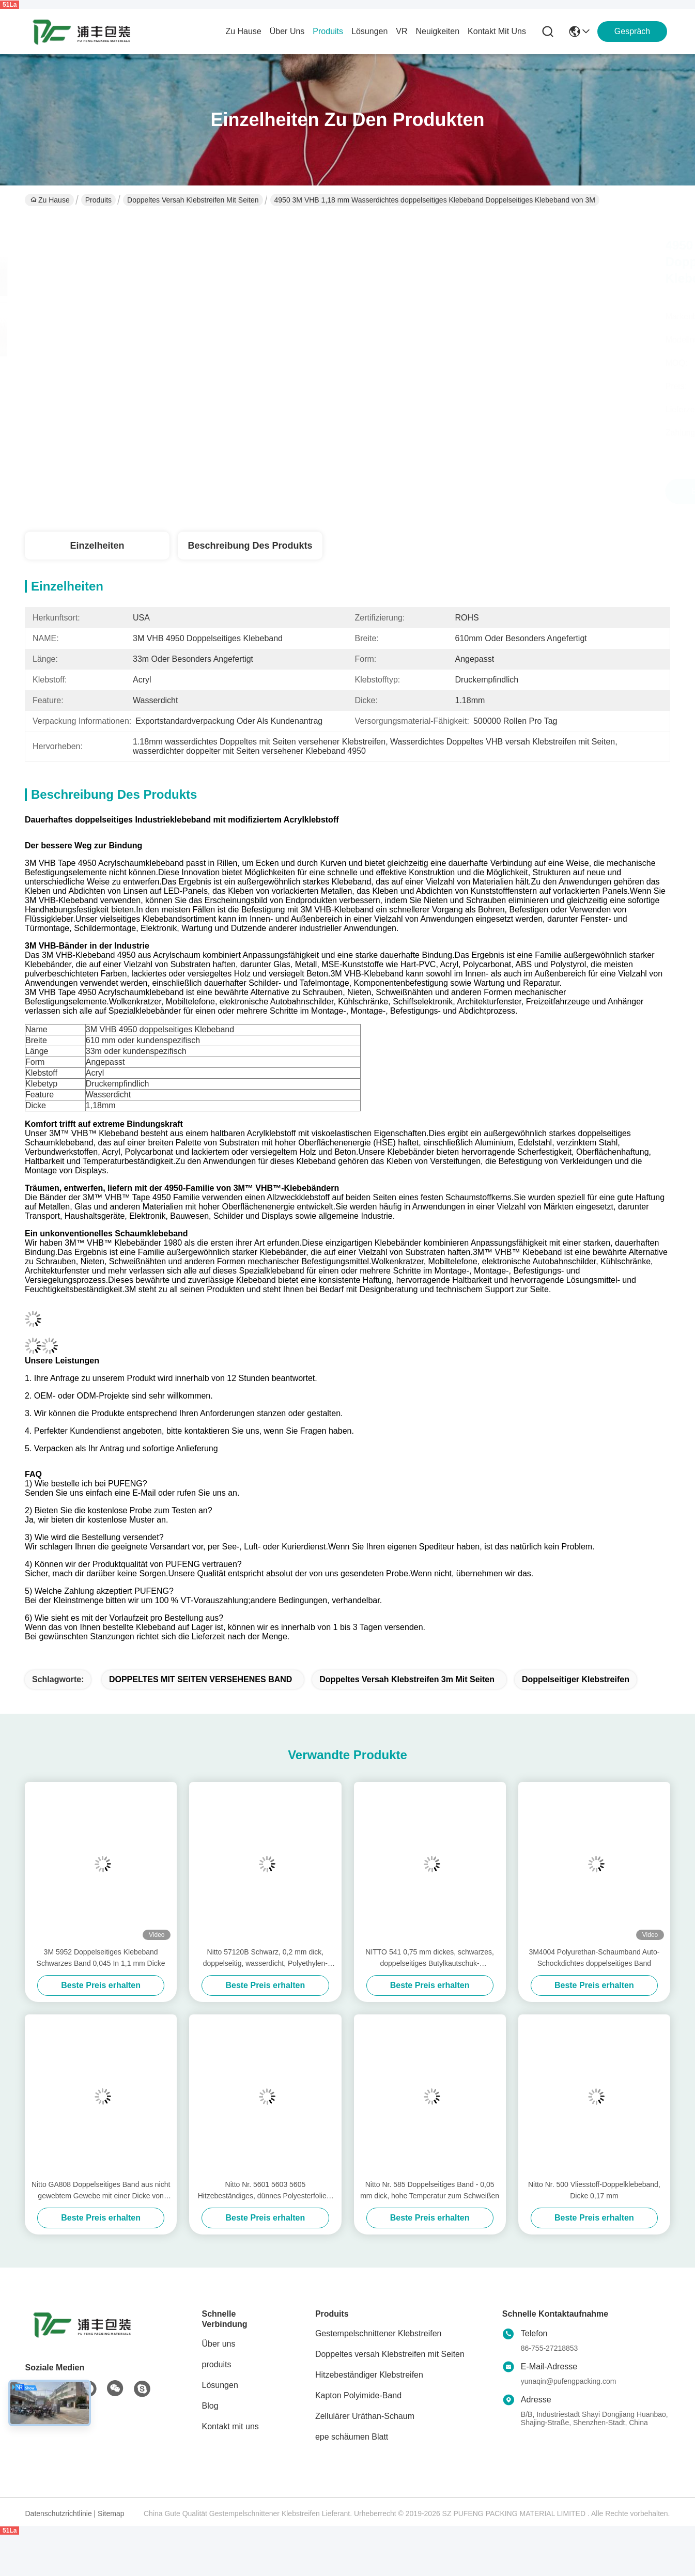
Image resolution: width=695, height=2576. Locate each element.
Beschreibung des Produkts (250, 545)
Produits (98, 200)
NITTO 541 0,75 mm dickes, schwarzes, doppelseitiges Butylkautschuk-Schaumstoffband (429, 1958)
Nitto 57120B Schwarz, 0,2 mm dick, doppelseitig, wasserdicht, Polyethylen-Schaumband (265, 1958)
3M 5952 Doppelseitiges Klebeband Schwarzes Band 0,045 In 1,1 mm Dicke (101, 1957)
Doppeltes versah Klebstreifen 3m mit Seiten (407, 1679)
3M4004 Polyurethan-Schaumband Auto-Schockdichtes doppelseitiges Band (594, 1957)
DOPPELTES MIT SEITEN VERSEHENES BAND (200, 1679)
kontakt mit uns (497, 31)
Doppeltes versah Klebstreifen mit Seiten (192, 200)
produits (328, 31)
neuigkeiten (438, 31)
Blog (210, 2405)
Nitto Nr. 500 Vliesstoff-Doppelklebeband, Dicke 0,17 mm (594, 2190)
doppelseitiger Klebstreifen (575, 1679)
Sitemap (111, 2513)
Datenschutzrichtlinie (58, 2513)
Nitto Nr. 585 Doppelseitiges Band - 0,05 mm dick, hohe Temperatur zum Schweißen (429, 2190)
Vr (401, 31)
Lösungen (220, 2385)
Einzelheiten (97, 545)
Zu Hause (243, 31)
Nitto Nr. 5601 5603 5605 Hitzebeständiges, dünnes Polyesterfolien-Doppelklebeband (265, 2190)
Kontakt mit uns (230, 2426)
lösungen (369, 31)
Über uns (287, 31)
